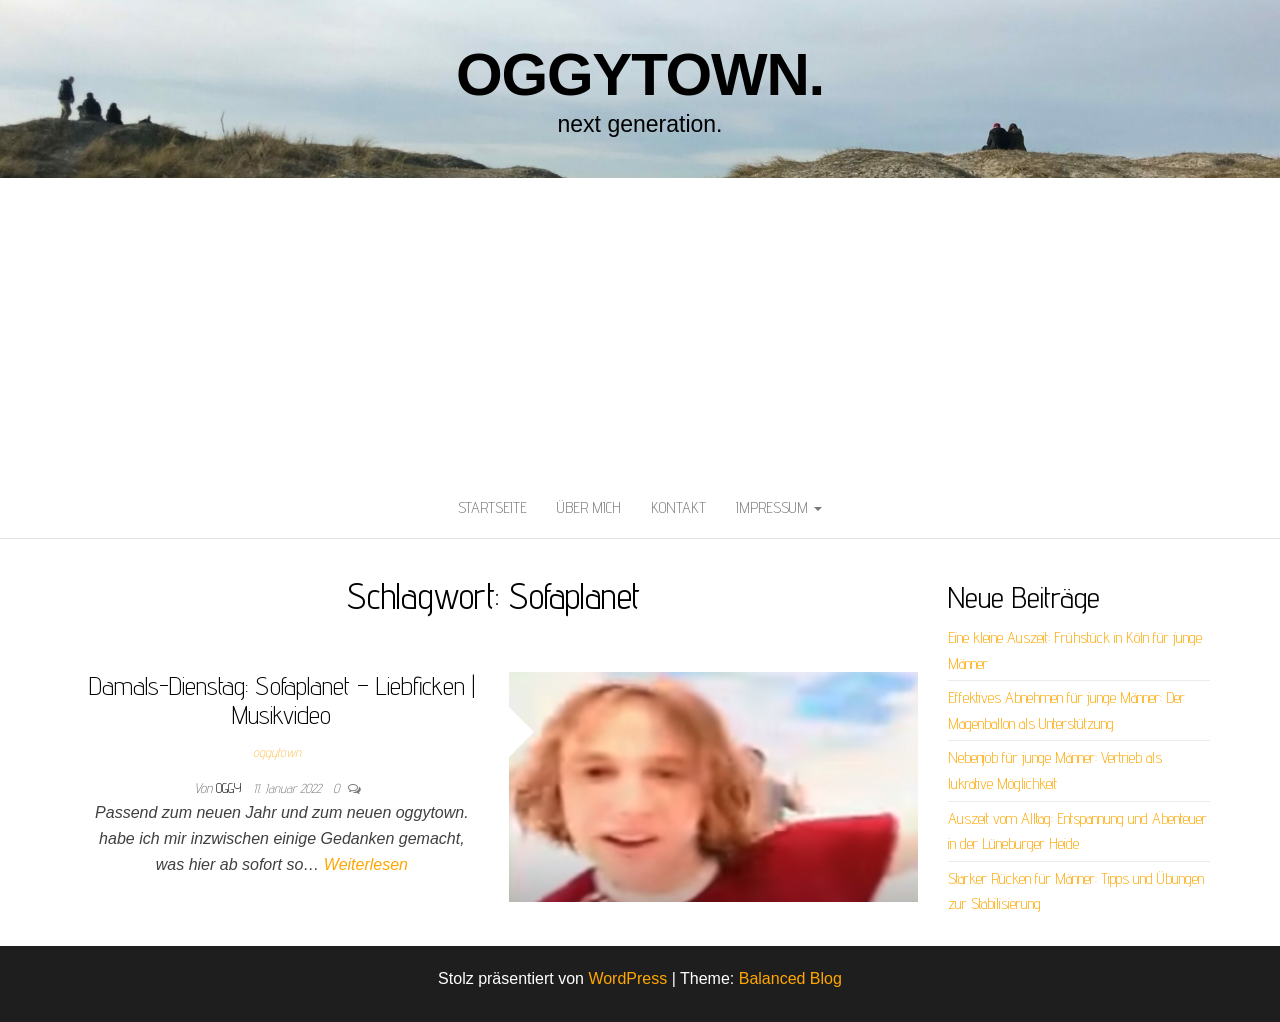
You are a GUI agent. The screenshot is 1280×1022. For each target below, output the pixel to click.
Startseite (492, 507)
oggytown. (640, 74)
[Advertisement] (640, 328)
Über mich (589, 507)
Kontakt (678, 507)
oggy (230, 788)
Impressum (779, 507)
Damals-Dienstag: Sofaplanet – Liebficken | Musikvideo (282, 700)
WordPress (627, 978)
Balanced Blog (790, 978)
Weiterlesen (366, 864)
